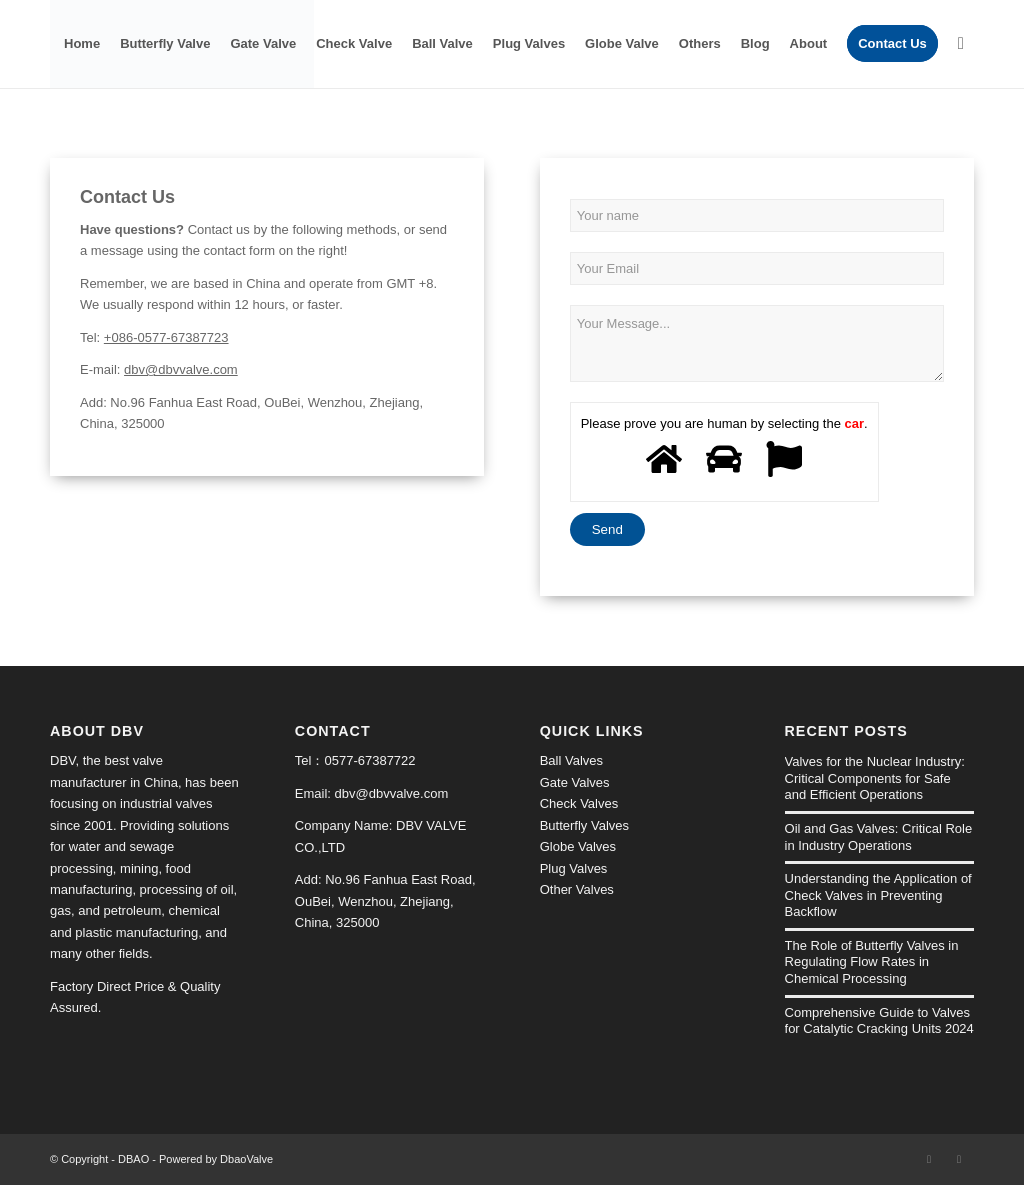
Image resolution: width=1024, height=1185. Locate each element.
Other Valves (577, 889)
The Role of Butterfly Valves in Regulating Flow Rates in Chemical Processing (872, 962)
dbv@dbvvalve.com (181, 369)
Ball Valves (571, 760)
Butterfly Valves (584, 825)
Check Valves (579, 803)
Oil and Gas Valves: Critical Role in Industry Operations (879, 837)
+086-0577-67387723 (166, 337)
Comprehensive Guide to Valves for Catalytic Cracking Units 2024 (879, 1021)
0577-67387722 (369, 760)
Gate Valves (575, 782)
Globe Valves (578, 846)
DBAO (133, 1159)
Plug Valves (574, 868)
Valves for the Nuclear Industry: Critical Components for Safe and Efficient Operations (875, 778)
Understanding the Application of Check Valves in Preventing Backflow (878, 895)
